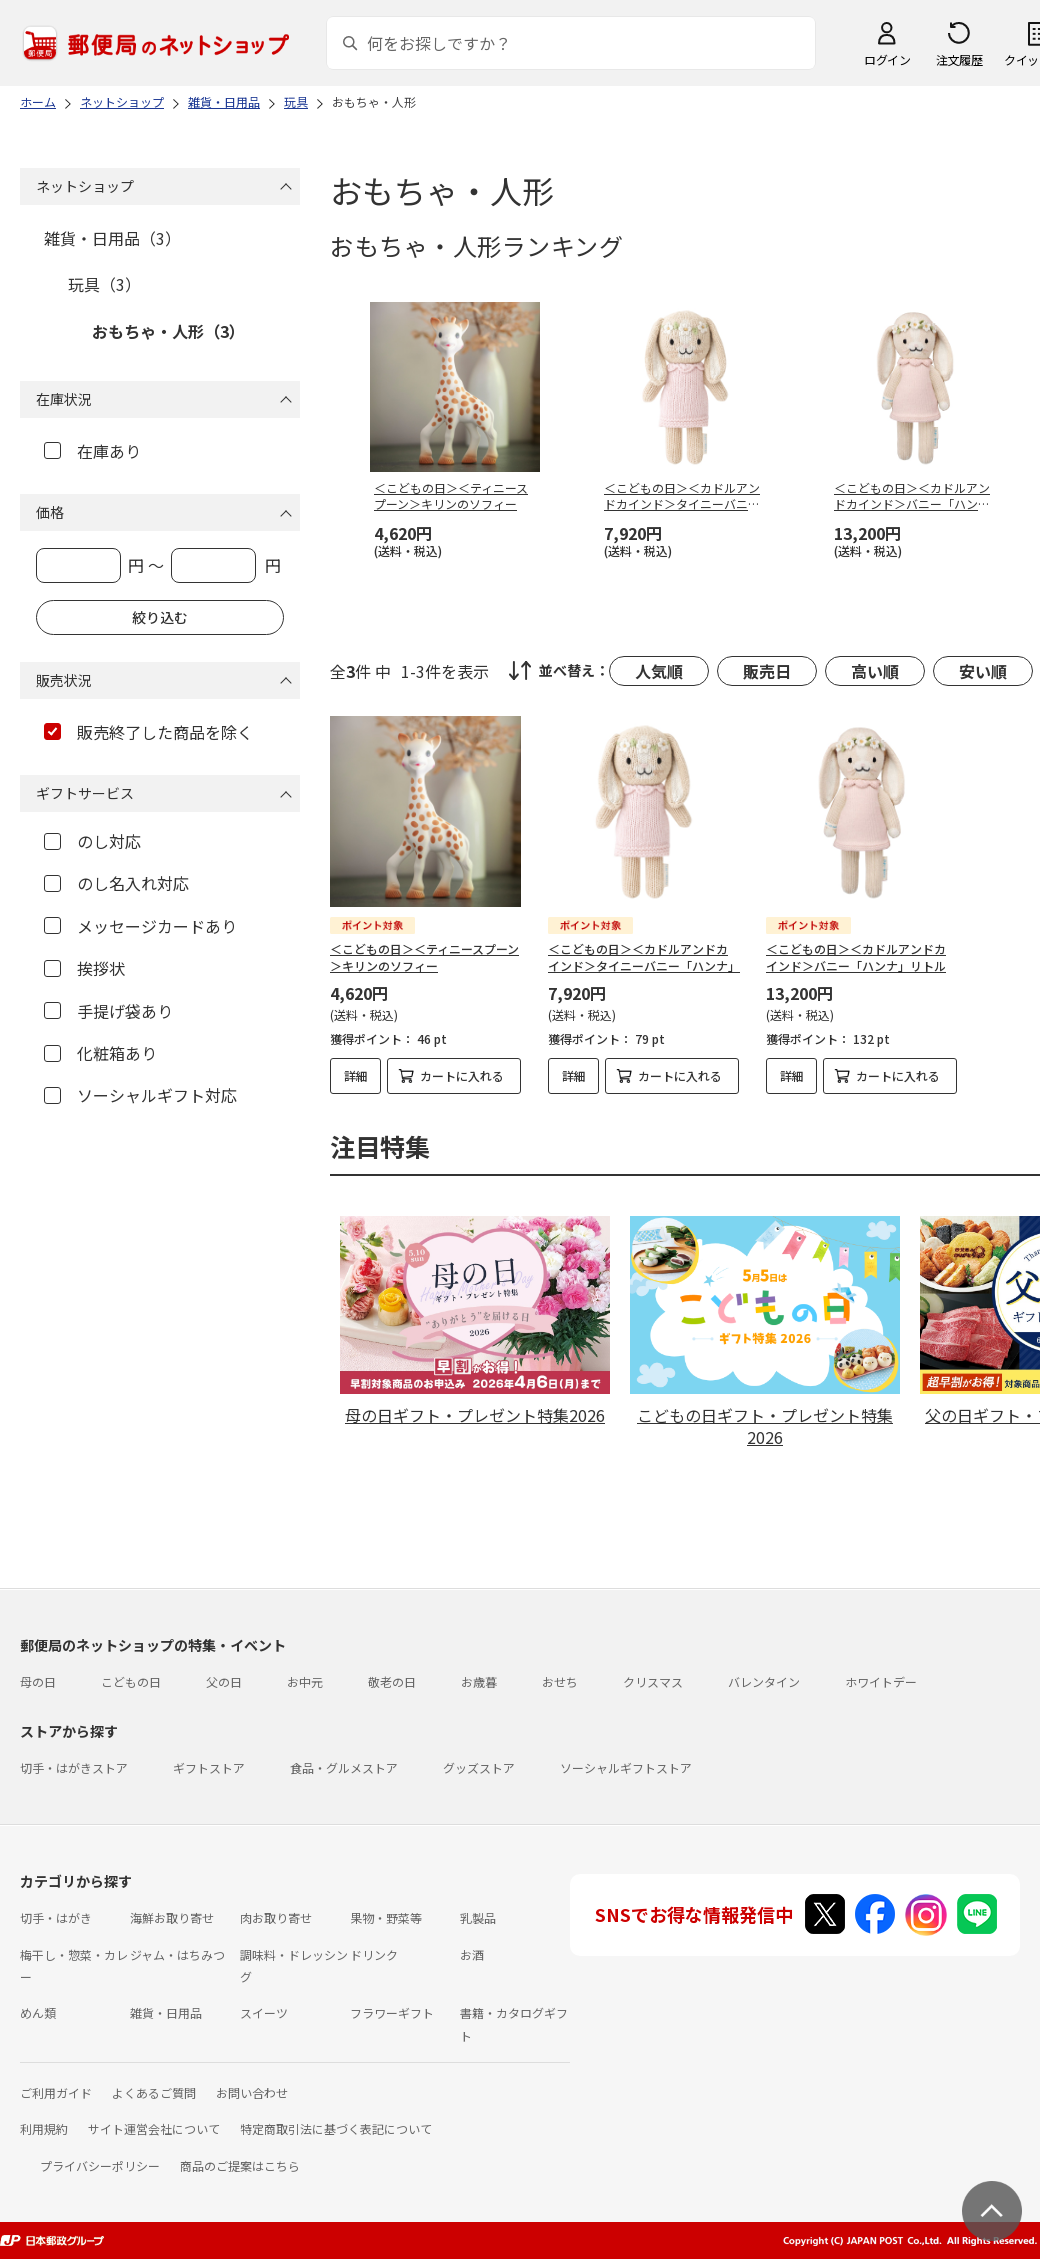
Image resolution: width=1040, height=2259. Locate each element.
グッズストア (479, 1767)
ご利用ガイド (56, 2092)
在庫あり (92, 451)
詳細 (356, 1075)
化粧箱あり (100, 1053)
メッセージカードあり (140, 926)
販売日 (767, 671)
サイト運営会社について (154, 2128)
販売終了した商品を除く (148, 732)
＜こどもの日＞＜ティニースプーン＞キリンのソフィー (424, 957)
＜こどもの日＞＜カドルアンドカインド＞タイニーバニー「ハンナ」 (644, 957)
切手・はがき (56, 1917)
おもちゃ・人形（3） (168, 331)
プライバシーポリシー (100, 2165)
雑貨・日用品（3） (112, 238)
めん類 (38, 2012)
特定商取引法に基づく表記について (336, 2128)
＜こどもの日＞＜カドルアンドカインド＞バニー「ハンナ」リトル (856, 957)
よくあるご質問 (154, 2092)
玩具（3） (104, 284)
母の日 (38, 1681)
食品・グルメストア (344, 1767)
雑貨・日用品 (166, 2012)
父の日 (224, 1681)
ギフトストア (209, 1767)
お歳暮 (479, 1681)
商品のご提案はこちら (240, 2165)
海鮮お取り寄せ (172, 1917)
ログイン (887, 59)
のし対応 (92, 841)
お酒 (472, 1954)
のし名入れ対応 (116, 883)
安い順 (983, 671)
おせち (560, 1681)
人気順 (659, 671)
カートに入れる (462, 1075)
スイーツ (264, 2012)
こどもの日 (131, 1681)
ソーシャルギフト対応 (140, 1095)
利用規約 (44, 2128)
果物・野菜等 (386, 1917)
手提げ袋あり (108, 1011)
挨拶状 (84, 968)
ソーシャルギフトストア (626, 1767)
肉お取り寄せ (276, 1917)
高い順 (875, 671)
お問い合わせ (252, 2092)
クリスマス (653, 1681)
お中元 (305, 1681)
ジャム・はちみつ (177, 1954)
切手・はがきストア (74, 1767)
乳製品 (478, 1917)
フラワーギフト (392, 2012)
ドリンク (374, 1954)
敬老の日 (392, 1681)
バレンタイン (764, 1681)
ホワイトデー (881, 1681)
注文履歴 (959, 59)
